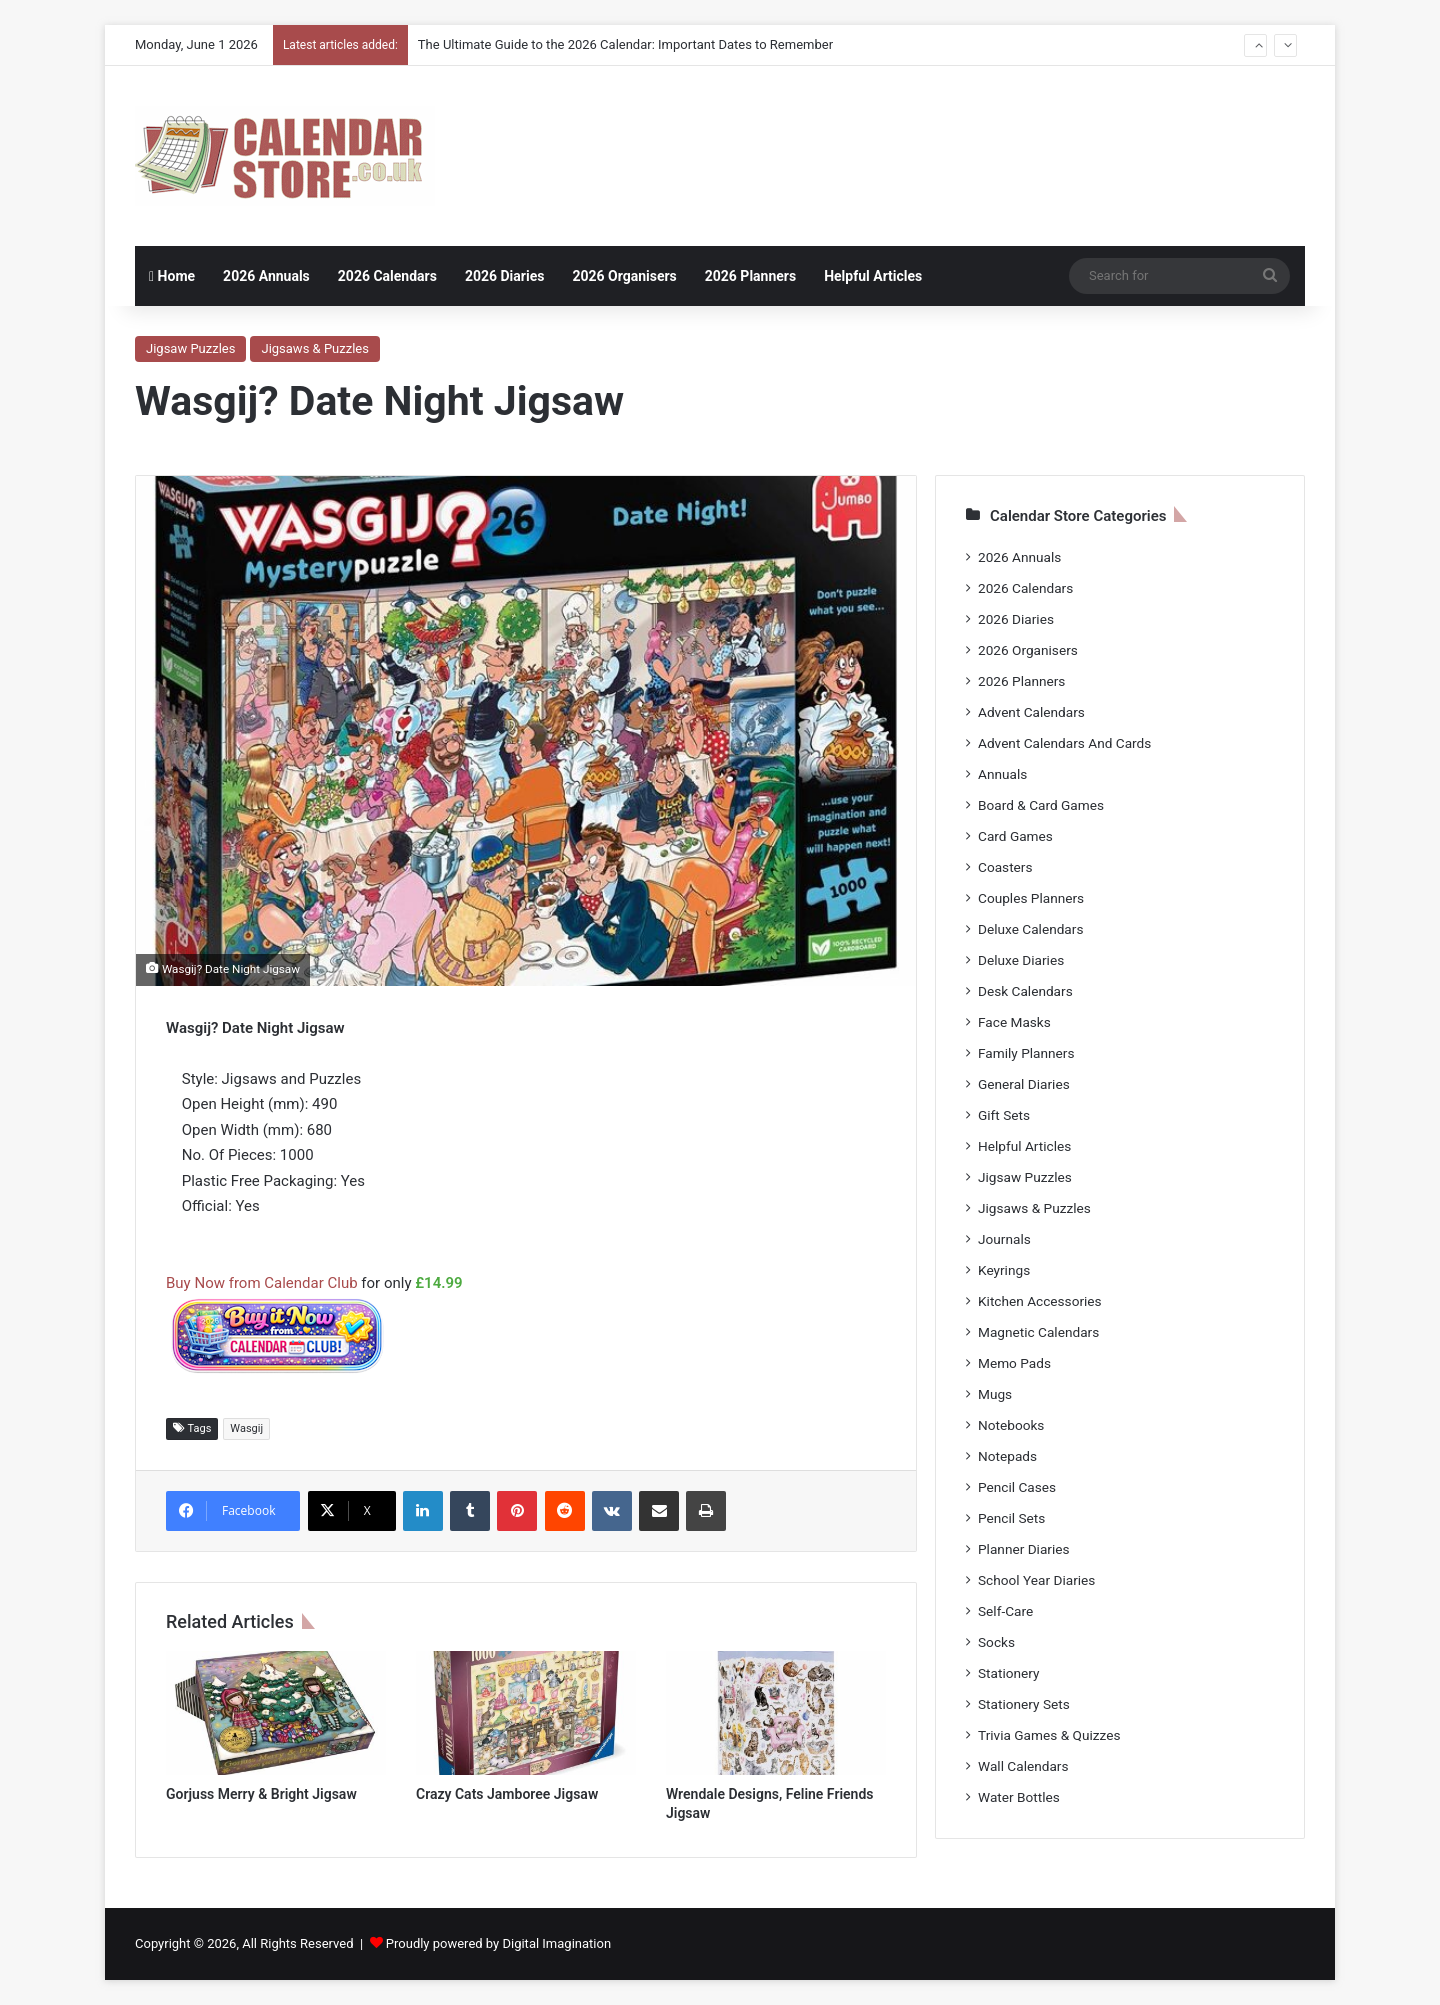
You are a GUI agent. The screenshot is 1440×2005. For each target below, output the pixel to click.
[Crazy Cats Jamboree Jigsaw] (526, 1713)
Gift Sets (1004, 1115)
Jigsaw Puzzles (190, 348)
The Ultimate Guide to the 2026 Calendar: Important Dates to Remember (625, 44)
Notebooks (1011, 1425)
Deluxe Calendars (1030, 929)
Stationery (1009, 1673)
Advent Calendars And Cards (1064, 743)
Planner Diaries (1024, 1549)
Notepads (1007, 1456)
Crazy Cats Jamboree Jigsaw (507, 1794)
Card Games (1015, 836)
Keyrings (1004, 1270)
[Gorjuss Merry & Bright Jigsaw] (276, 1713)
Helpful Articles (873, 276)
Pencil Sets (1011, 1518)
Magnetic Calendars (1038, 1332)
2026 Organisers (624, 276)
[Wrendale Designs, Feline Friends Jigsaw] (776, 1713)
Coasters (1005, 867)
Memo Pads (1014, 1363)
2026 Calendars (387, 276)
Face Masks (1014, 1022)
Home (172, 276)
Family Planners (1026, 1053)
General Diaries (1024, 1084)
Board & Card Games (1041, 805)
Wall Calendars (1023, 1766)
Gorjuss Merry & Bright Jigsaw (261, 1794)
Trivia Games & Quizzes (1049, 1735)
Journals (1004, 1239)
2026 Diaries (505, 276)
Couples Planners (1031, 898)
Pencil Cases (1017, 1487)
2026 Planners (750, 276)
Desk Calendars (1025, 991)
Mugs (995, 1394)
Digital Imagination (556, 1943)
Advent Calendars (1031, 712)
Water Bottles (1019, 1797)
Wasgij (246, 1428)
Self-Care (1005, 1611)
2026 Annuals (266, 276)
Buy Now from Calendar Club (262, 1283)
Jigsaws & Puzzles (314, 348)
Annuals (1002, 774)
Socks (996, 1642)
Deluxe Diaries (1021, 960)
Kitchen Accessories (1040, 1301)
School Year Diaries (1036, 1580)
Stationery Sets (1024, 1704)
